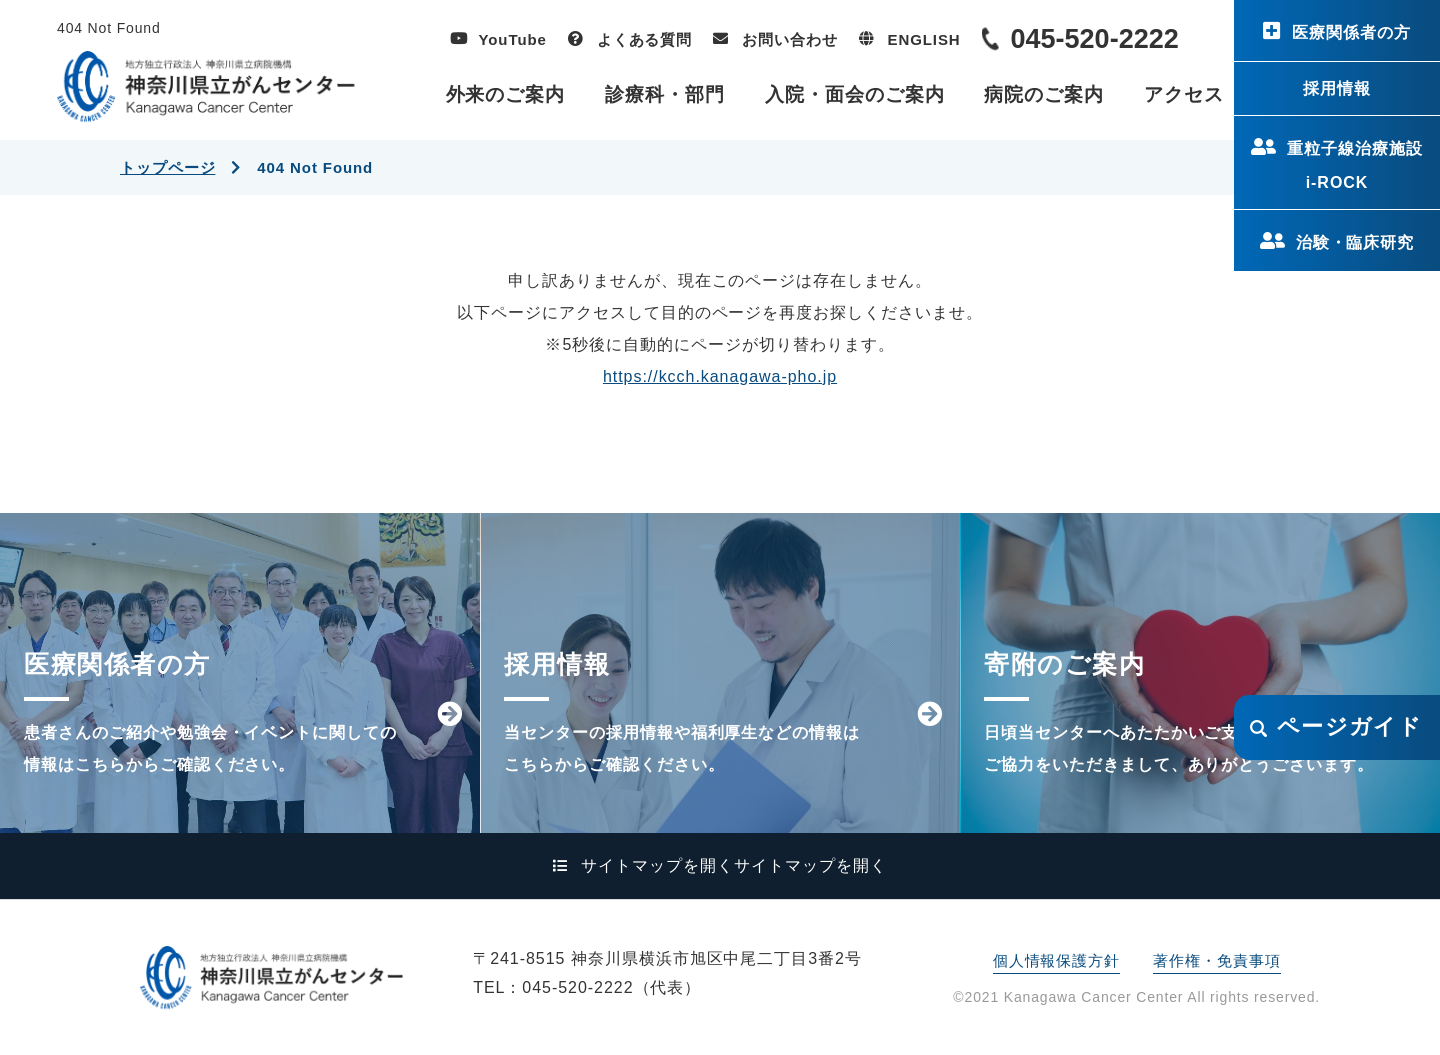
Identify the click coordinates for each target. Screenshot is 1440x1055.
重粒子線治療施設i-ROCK (1355, 165)
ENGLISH (924, 39)
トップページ (167, 167)
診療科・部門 (665, 94)
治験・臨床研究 (1355, 242)
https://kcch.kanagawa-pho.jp (720, 376)
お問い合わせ (789, 39)
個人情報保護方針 (1056, 960)
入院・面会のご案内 (855, 94)
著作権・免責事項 (1216, 960)
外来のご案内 (506, 94)
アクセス (1184, 94)
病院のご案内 (1044, 94)
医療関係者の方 (1351, 32)
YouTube (513, 39)
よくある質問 (644, 39)
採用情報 (1337, 88)
